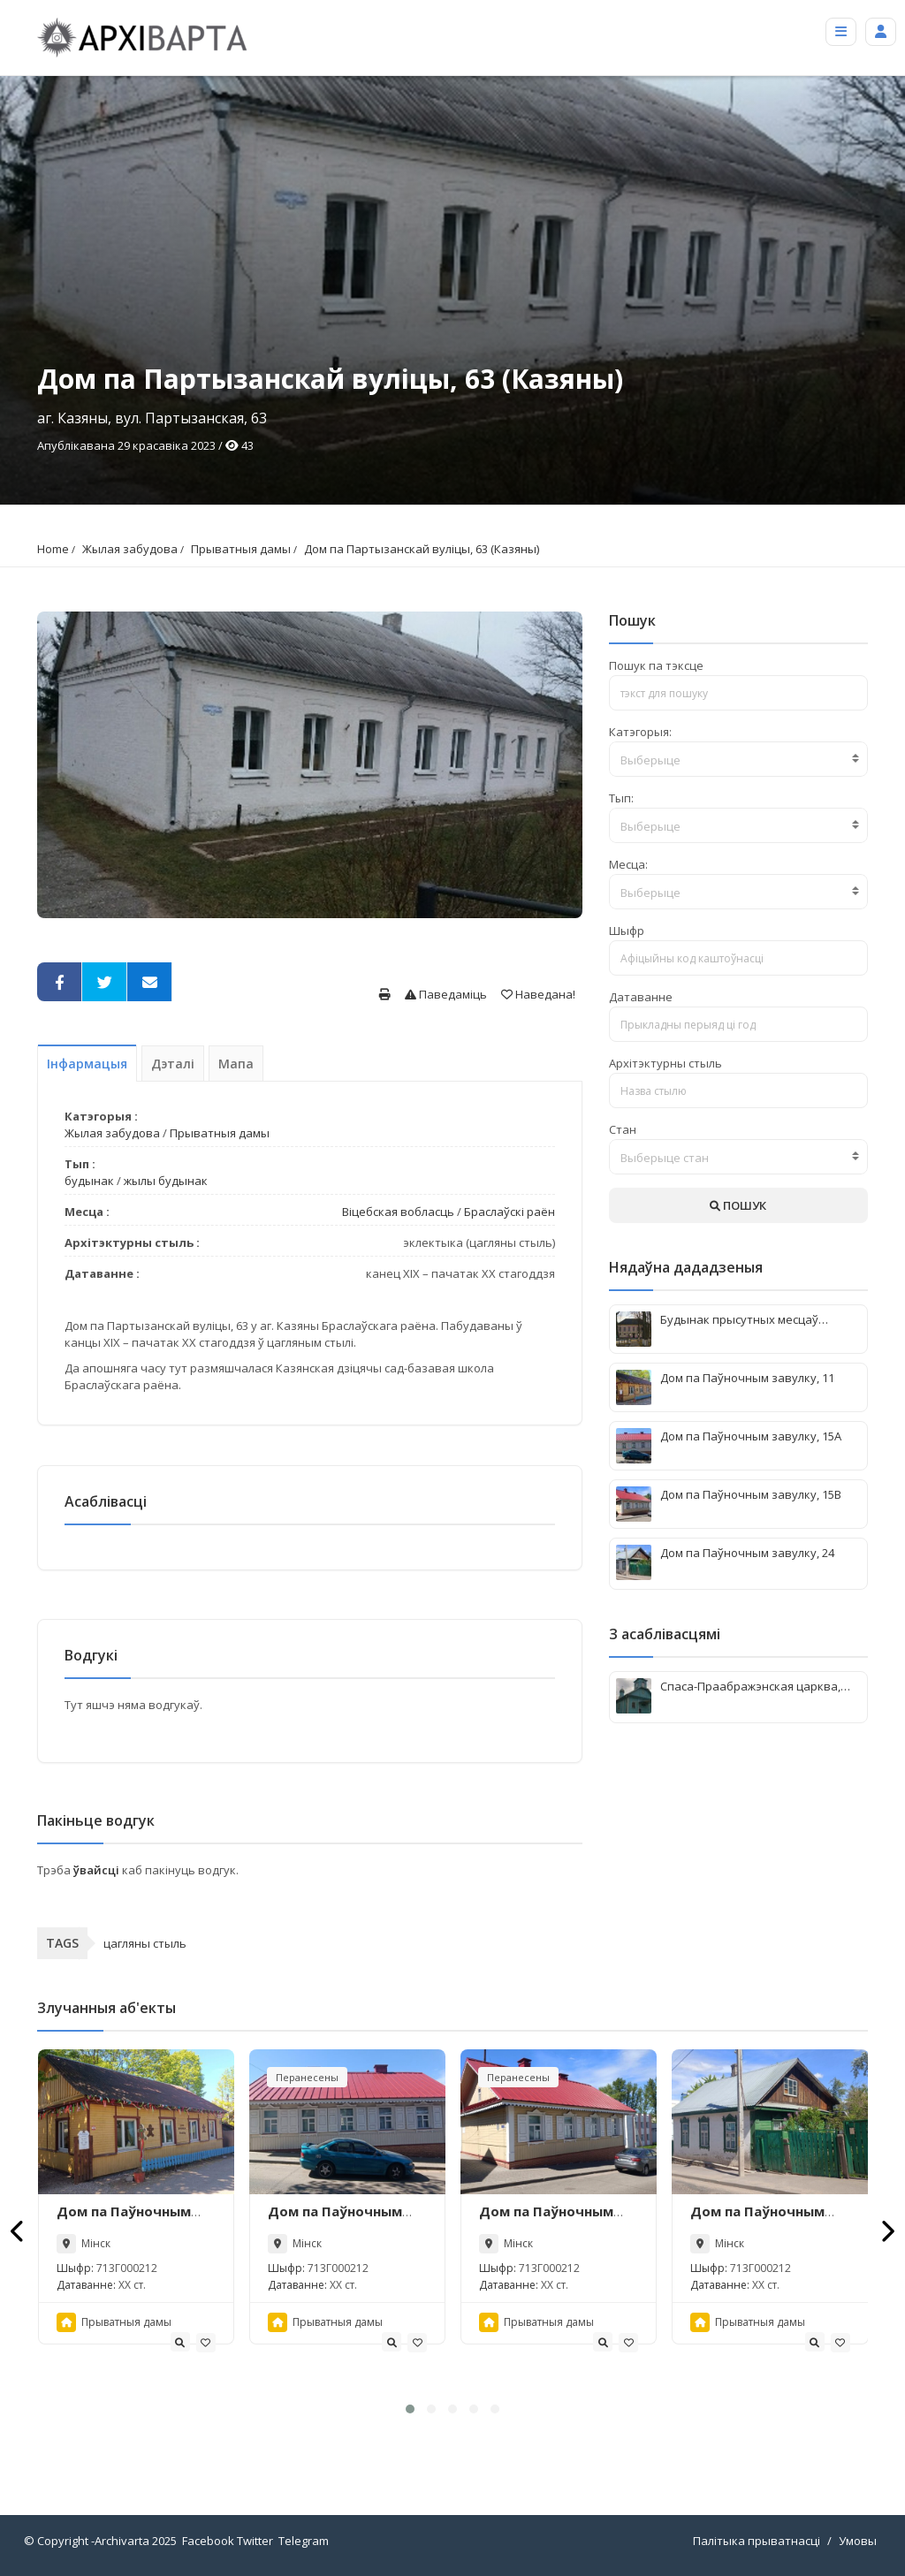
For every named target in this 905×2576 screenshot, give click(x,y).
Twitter (255, 2541)
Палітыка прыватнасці (756, 2541)
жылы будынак (166, 1181)
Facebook (208, 2541)
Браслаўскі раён (509, 1212)
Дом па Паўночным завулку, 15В (546, 2220)
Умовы (858, 2541)
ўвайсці (97, 1870)
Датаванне (641, 997)
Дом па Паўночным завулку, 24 (757, 2220)
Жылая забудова (130, 549)
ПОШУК (738, 1205)
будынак (89, 1181)
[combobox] (738, 759)
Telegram (303, 2541)
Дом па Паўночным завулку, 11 (124, 2220)
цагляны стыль (144, 1943)
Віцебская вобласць (398, 1212)
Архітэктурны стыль (665, 1063)
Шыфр (626, 930)
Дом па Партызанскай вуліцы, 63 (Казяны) (421, 549)
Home (53, 549)
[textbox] (738, 760)
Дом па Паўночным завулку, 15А (335, 2220)
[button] (410, 2409)
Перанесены (307, 2077)
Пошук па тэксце (656, 665)
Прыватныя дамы (241, 549)
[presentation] (18, 2231)
